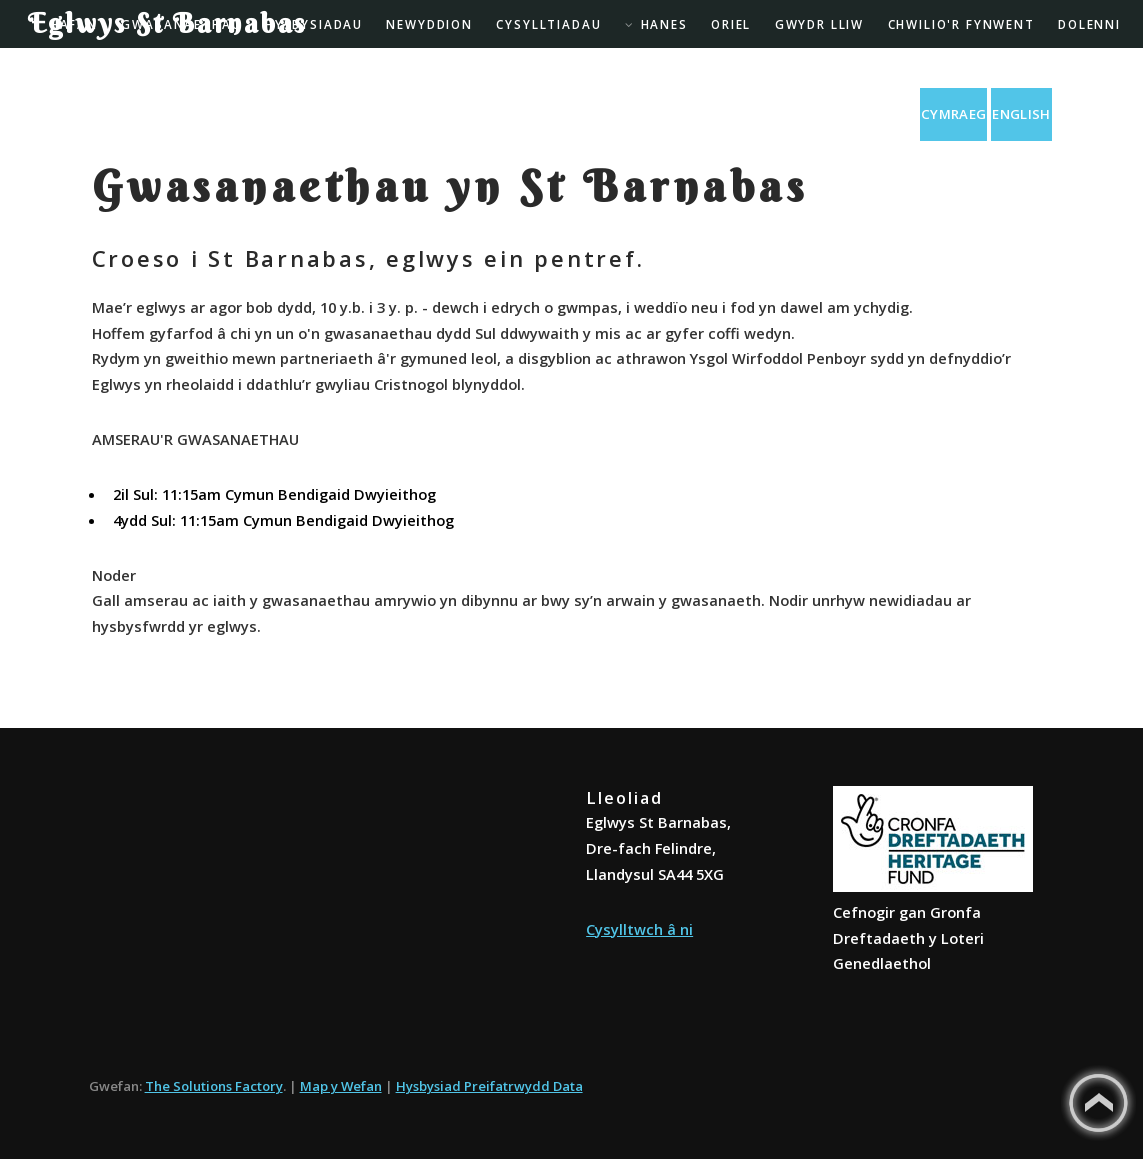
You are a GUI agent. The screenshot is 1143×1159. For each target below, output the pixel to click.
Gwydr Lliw (819, 24)
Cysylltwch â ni (639, 929)
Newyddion (429, 24)
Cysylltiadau (548, 24)
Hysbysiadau (314, 24)
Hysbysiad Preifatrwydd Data (489, 1086)
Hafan (74, 24)
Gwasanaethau (181, 24)
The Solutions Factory (214, 1086)
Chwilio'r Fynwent (961, 24)
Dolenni (1089, 24)
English (1021, 114)
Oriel (731, 24)
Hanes (664, 24)
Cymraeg (953, 114)
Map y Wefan (341, 1086)
